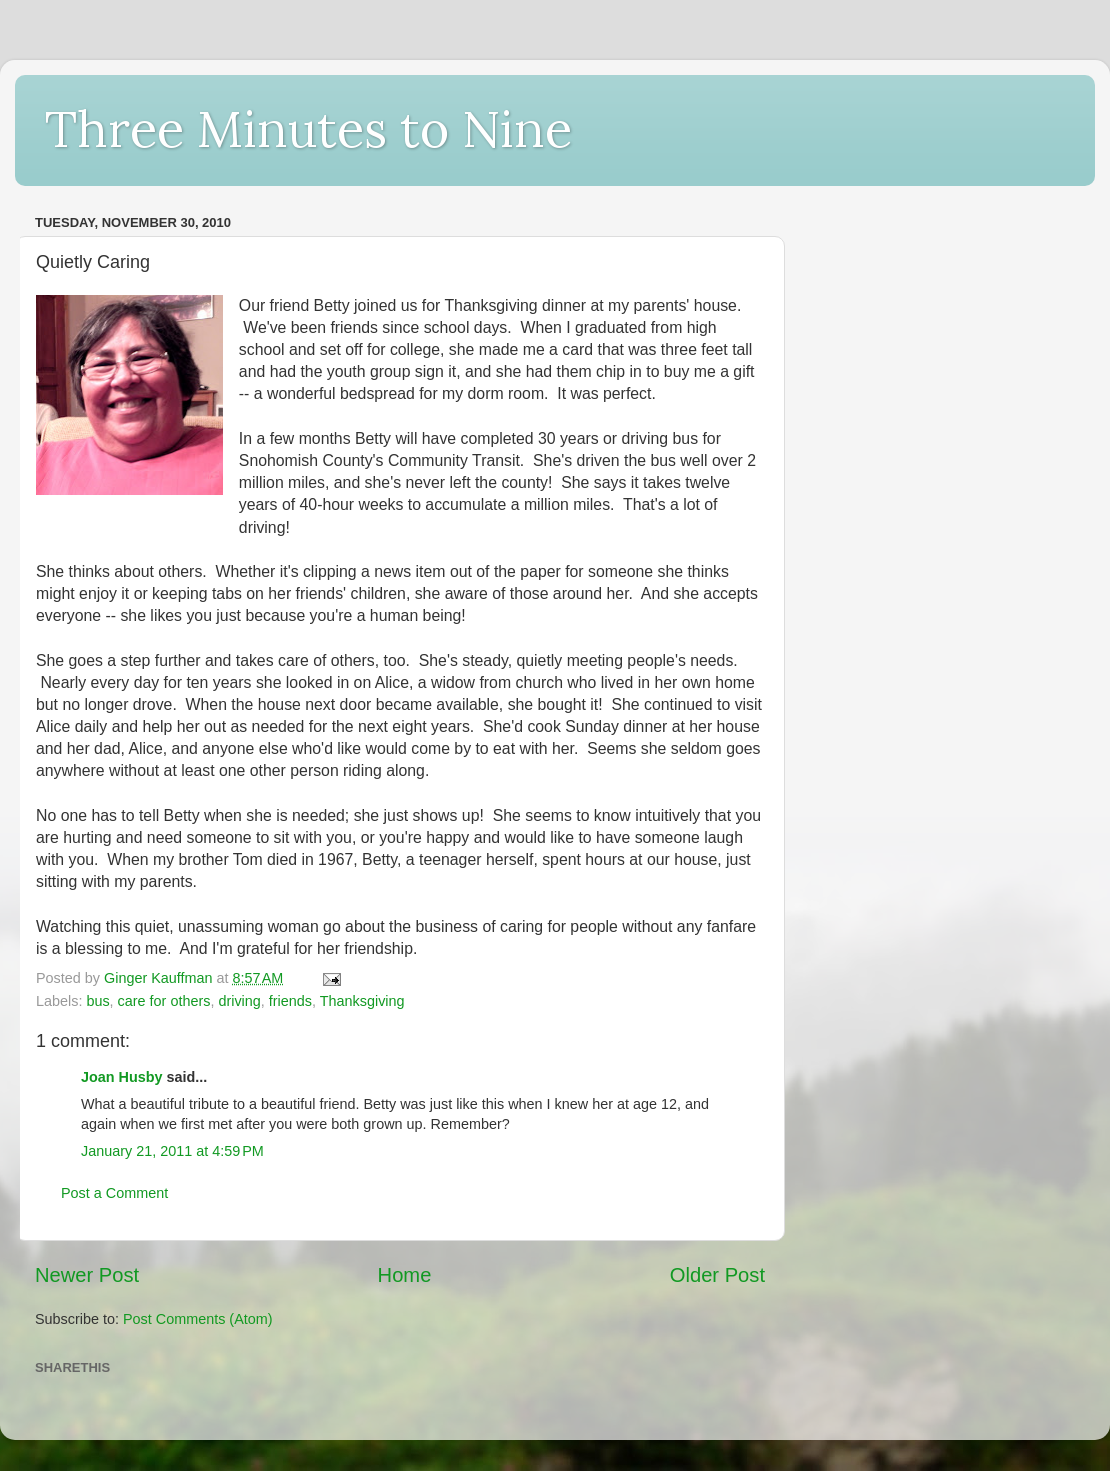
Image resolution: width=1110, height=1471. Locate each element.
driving (239, 1001)
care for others (164, 1001)
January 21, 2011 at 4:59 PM (172, 1151)
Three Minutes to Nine (308, 129)
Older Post (717, 1275)
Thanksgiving (362, 1001)
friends (290, 1001)
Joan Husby (122, 1077)
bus (97, 1001)
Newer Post (87, 1275)
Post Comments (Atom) (198, 1319)
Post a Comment (114, 1193)
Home (405, 1275)
